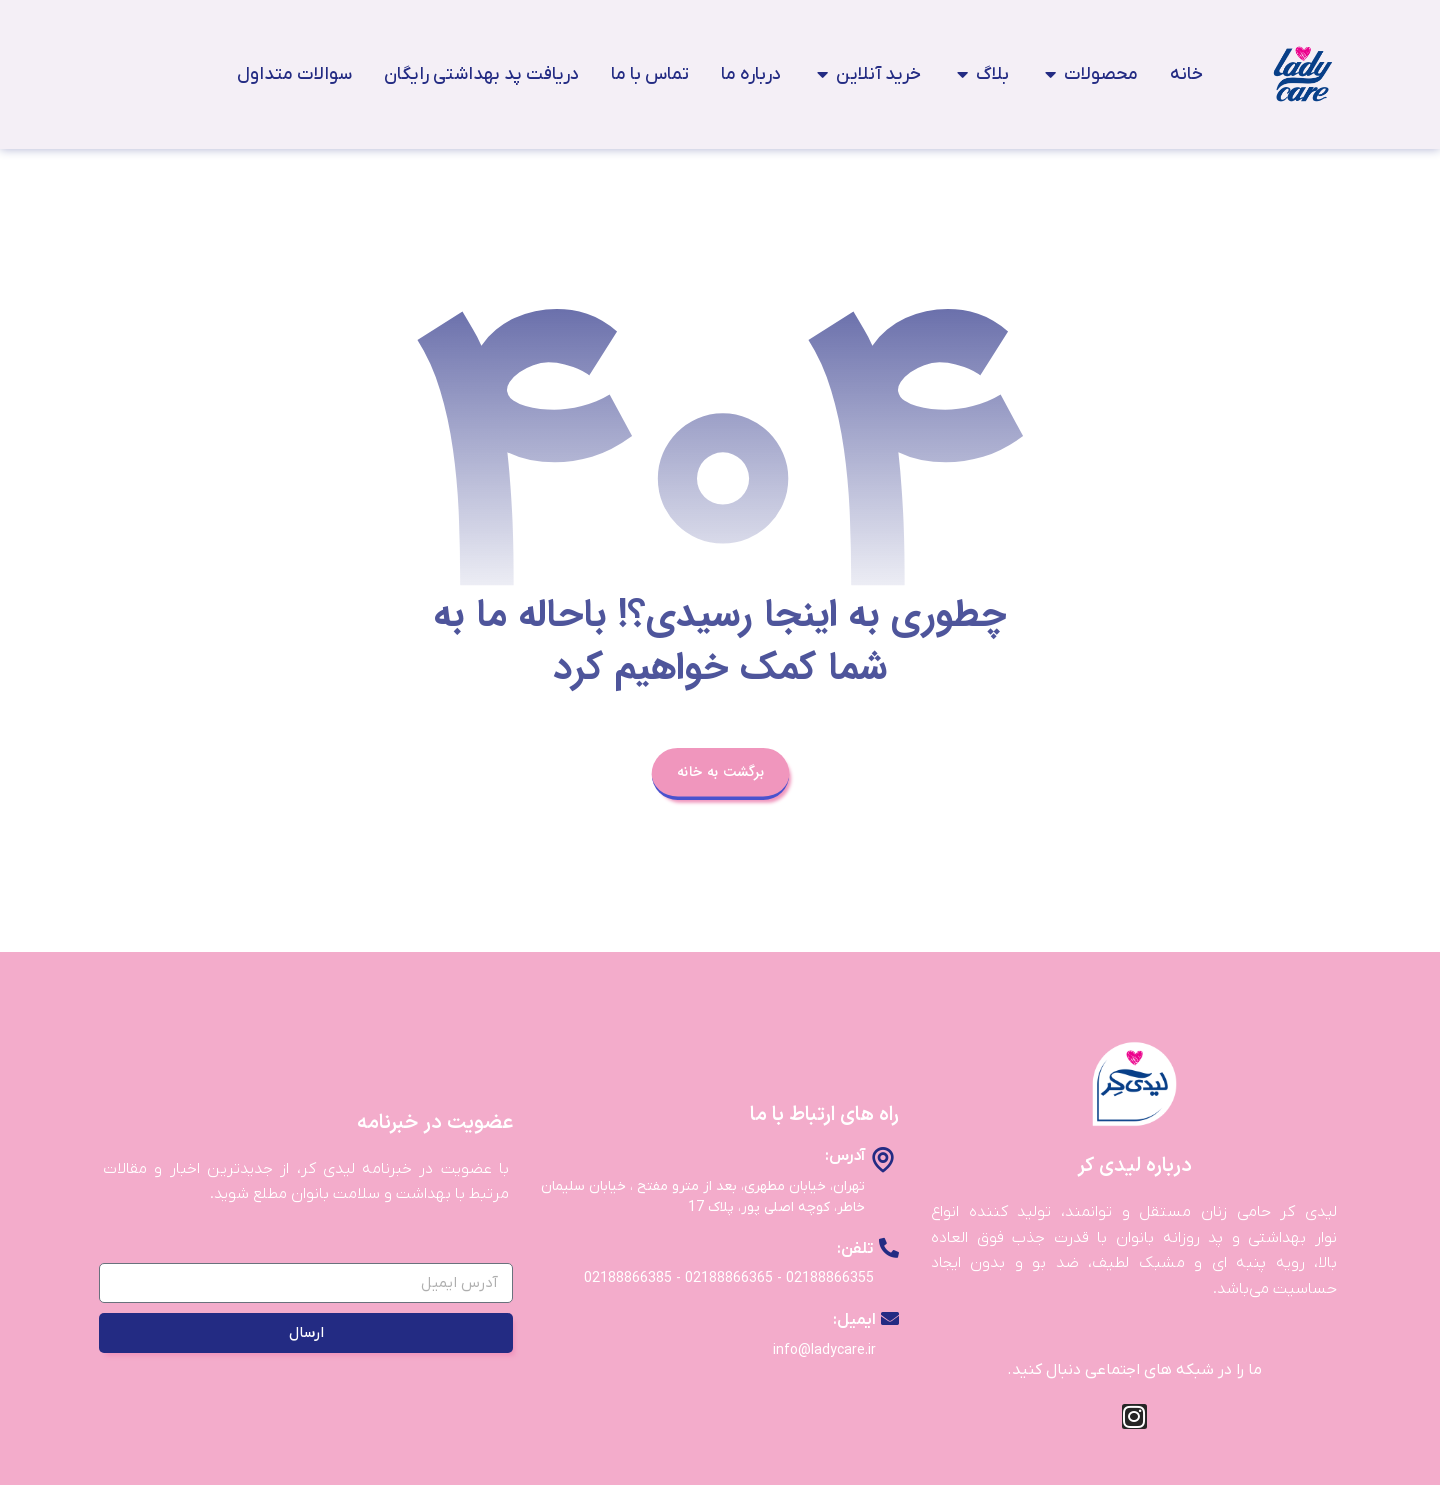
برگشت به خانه (719, 771)
